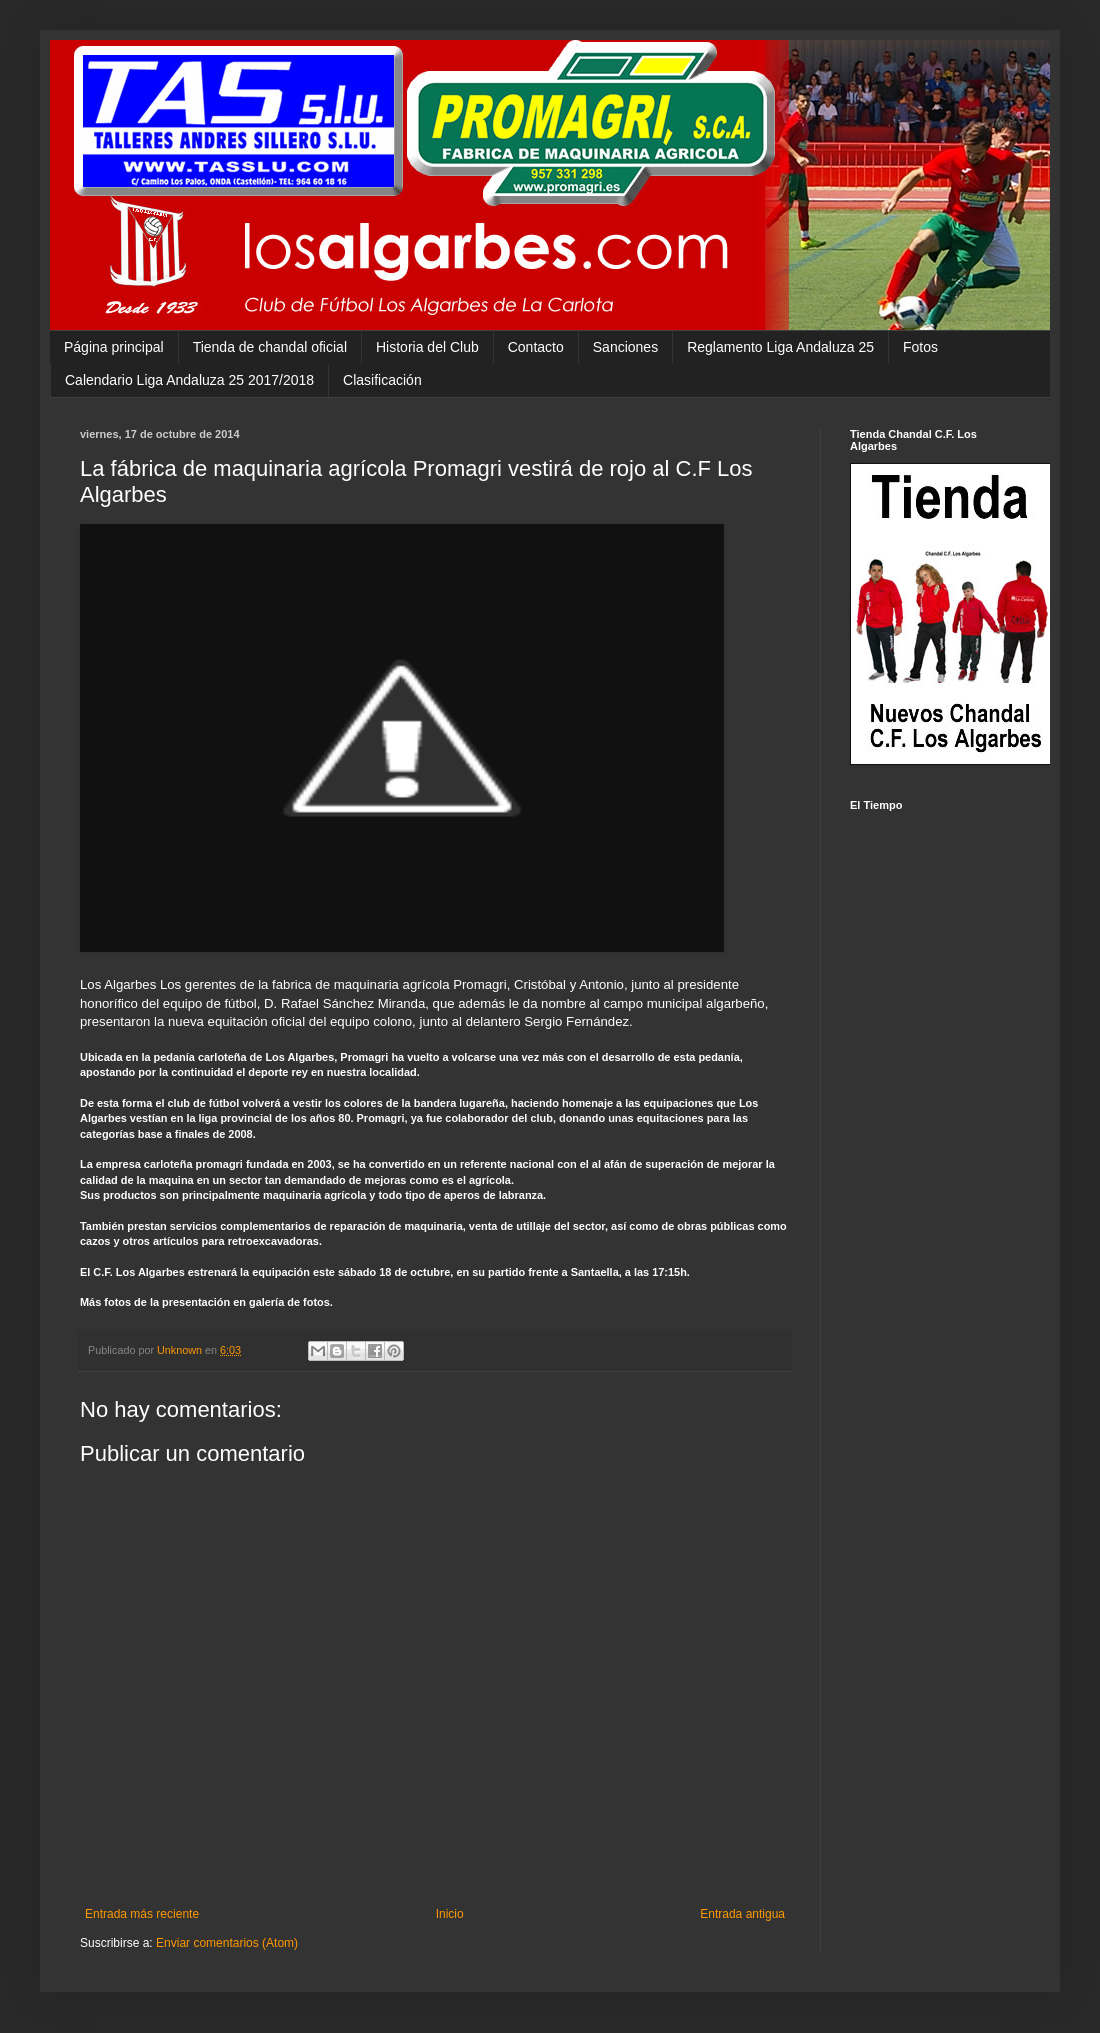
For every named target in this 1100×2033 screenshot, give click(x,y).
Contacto (536, 347)
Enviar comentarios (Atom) (227, 1943)
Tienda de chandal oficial (270, 347)
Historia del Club (427, 347)
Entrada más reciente (142, 1914)
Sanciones (625, 347)
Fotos (920, 347)
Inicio (450, 1914)
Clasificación (382, 380)
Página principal (114, 347)
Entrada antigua (742, 1914)
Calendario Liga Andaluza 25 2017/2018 (189, 380)
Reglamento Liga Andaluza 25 (780, 347)
